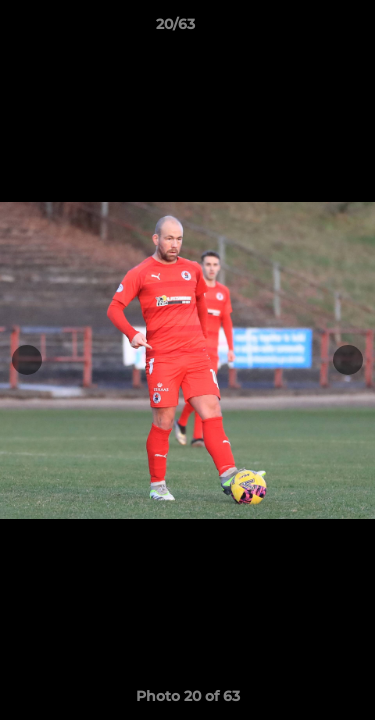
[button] (303, 29)
